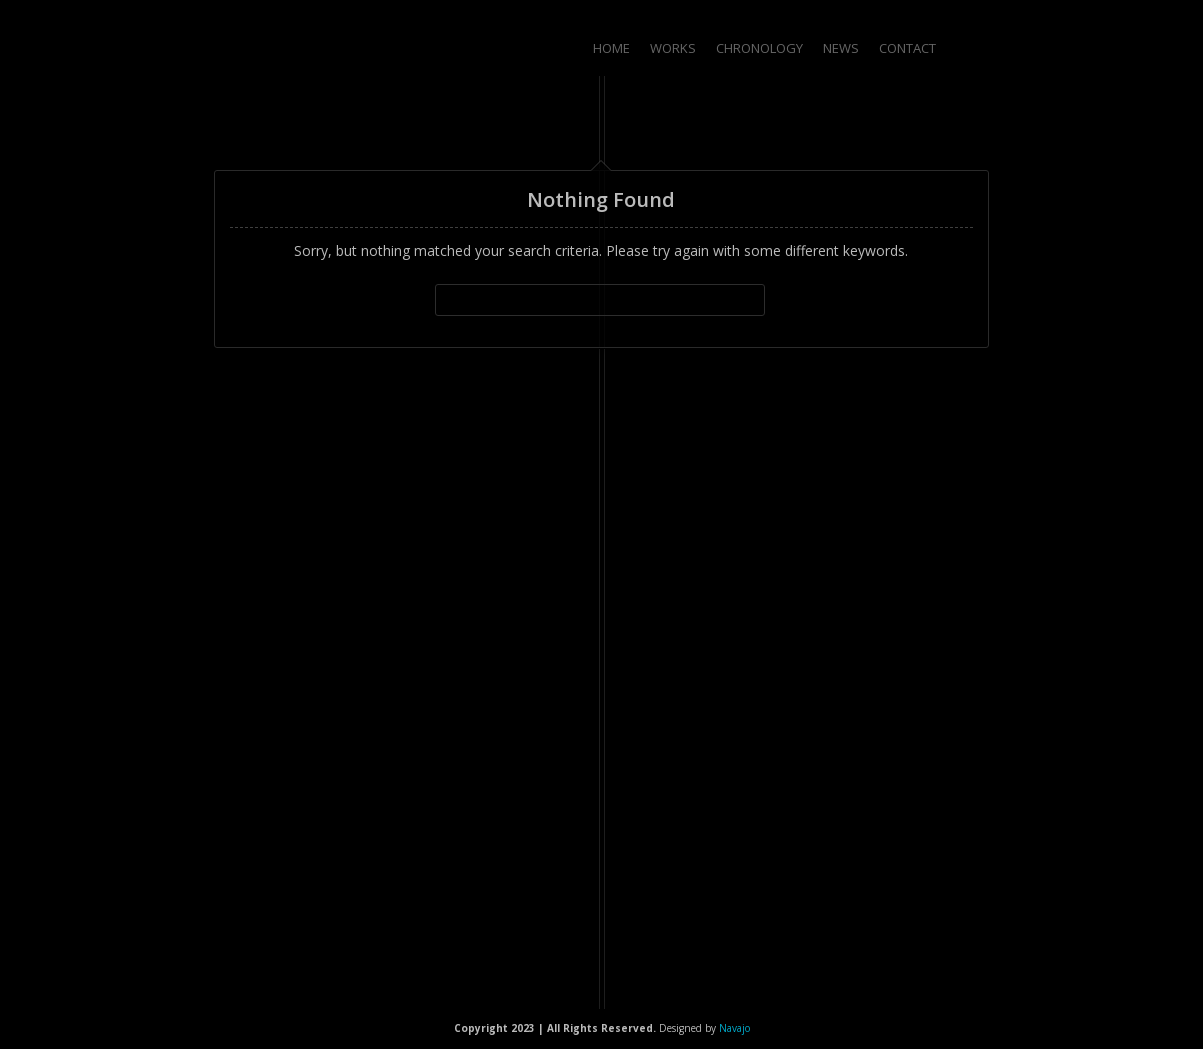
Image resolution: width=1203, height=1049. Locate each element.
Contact (907, 48)
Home (611, 48)
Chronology (759, 48)
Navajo (734, 1028)
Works (673, 48)
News (841, 48)
